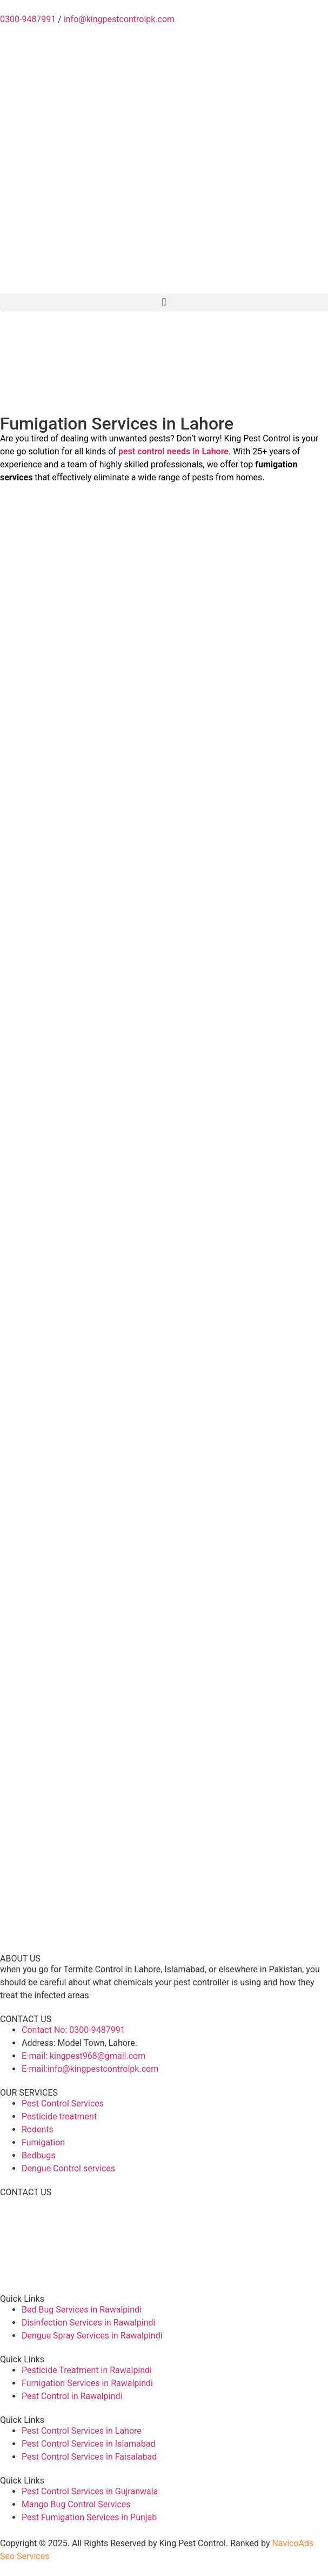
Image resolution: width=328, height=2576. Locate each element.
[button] (164, 303)
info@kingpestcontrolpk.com (119, 19)
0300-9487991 (28, 19)
